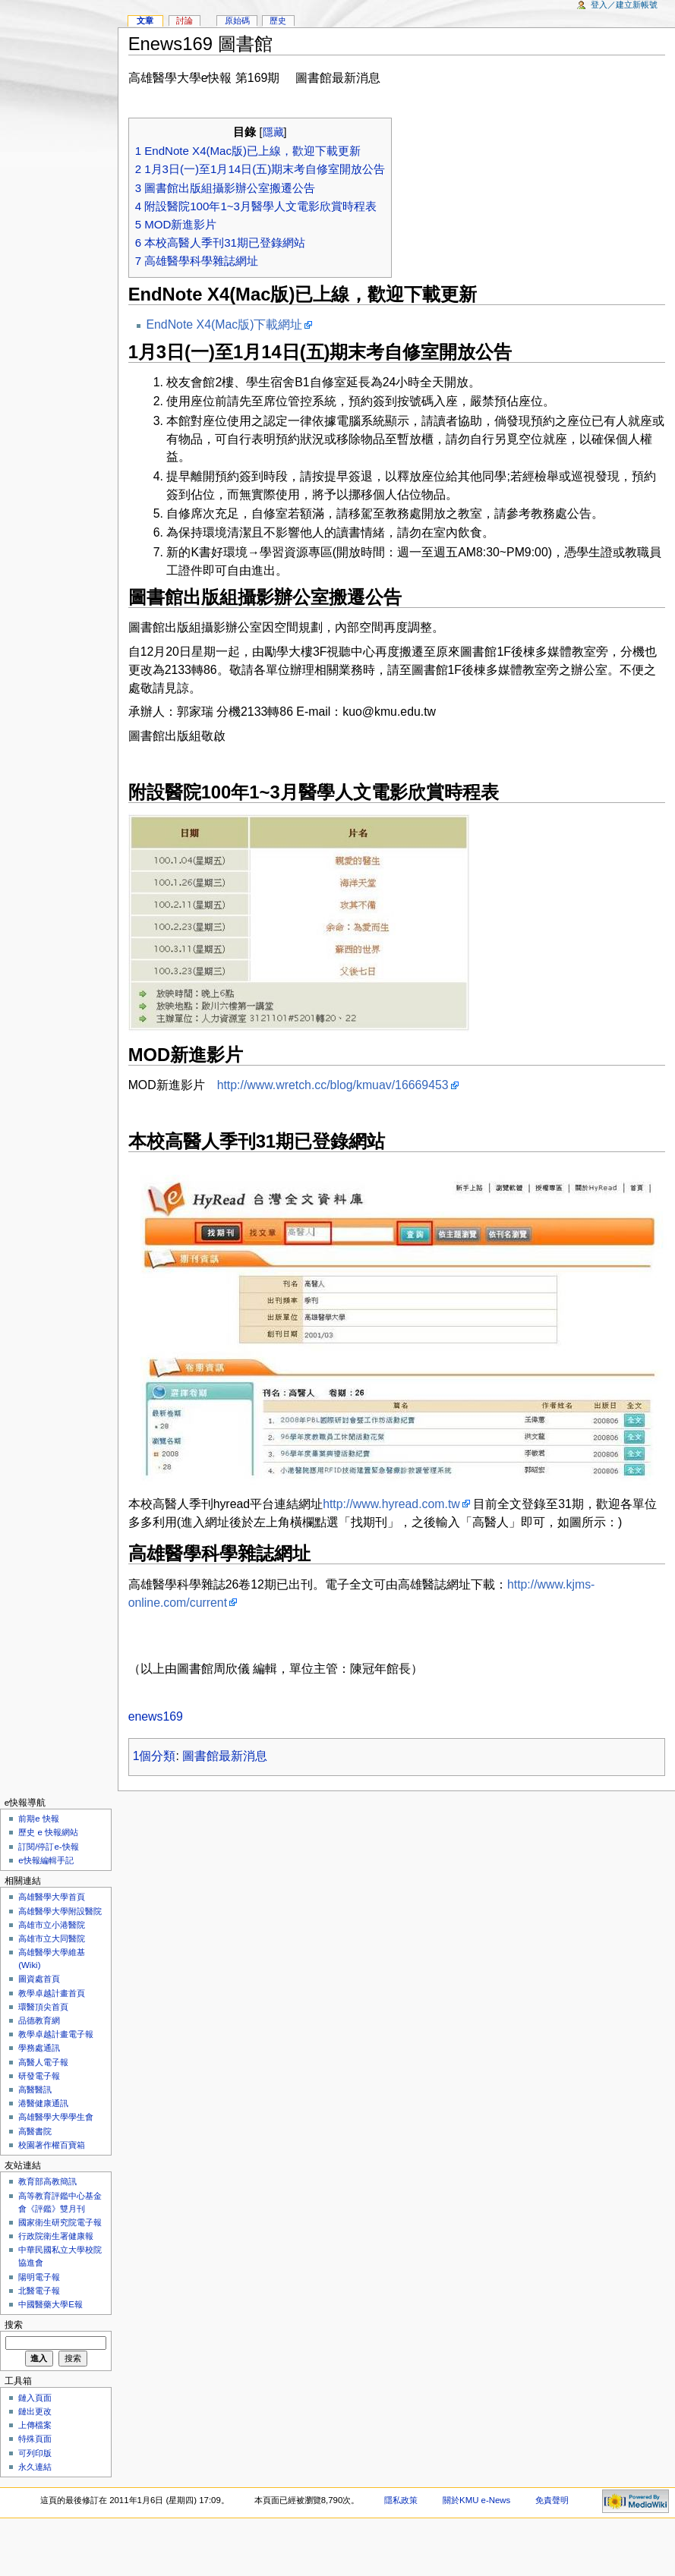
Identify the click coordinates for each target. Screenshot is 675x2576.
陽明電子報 (39, 2277)
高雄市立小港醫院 (51, 1924)
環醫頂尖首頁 (43, 2006)
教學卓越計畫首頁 (51, 1993)
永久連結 (35, 2466)
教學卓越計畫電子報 (55, 2034)
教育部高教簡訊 (47, 2181)
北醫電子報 (39, 2290)
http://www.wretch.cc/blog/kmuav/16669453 (333, 1085)
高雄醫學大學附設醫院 (60, 1911)
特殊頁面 (35, 2438)
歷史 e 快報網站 (52, 1832)
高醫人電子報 (43, 2062)
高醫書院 (35, 2131)
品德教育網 (39, 2020)
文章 (145, 20)
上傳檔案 (35, 2425)
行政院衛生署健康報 (55, 2236)
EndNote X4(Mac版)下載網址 (224, 324)
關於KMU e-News (476, 2500)
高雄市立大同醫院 (51, 1938)
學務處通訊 (39, 2047)
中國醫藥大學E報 (50, 2304)
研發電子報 (39, 2075)
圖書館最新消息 (224, 1755)
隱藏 (273, 132)
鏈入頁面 (35, 2397)
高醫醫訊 (35, 2089)
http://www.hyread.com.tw (391, 1503)
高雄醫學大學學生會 (55, 2116)
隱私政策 (401, 2500)
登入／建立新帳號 (624, 4)
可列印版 (35, 2453)
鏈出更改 (35, 2411)
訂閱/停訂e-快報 (48, 1846)
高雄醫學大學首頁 (51, 1896)
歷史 (278, 20)
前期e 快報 (38, 1818)
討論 (184, 20)
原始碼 (237, 20)
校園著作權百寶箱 (51, 2144)
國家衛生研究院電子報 (60, 2222)
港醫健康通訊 (43, 2103)
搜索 (14, 2324)
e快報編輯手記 (45, 1860)
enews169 (155, 1716)
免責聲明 (552, 2500)
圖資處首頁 (39, 1978)
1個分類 (154, 1755)
